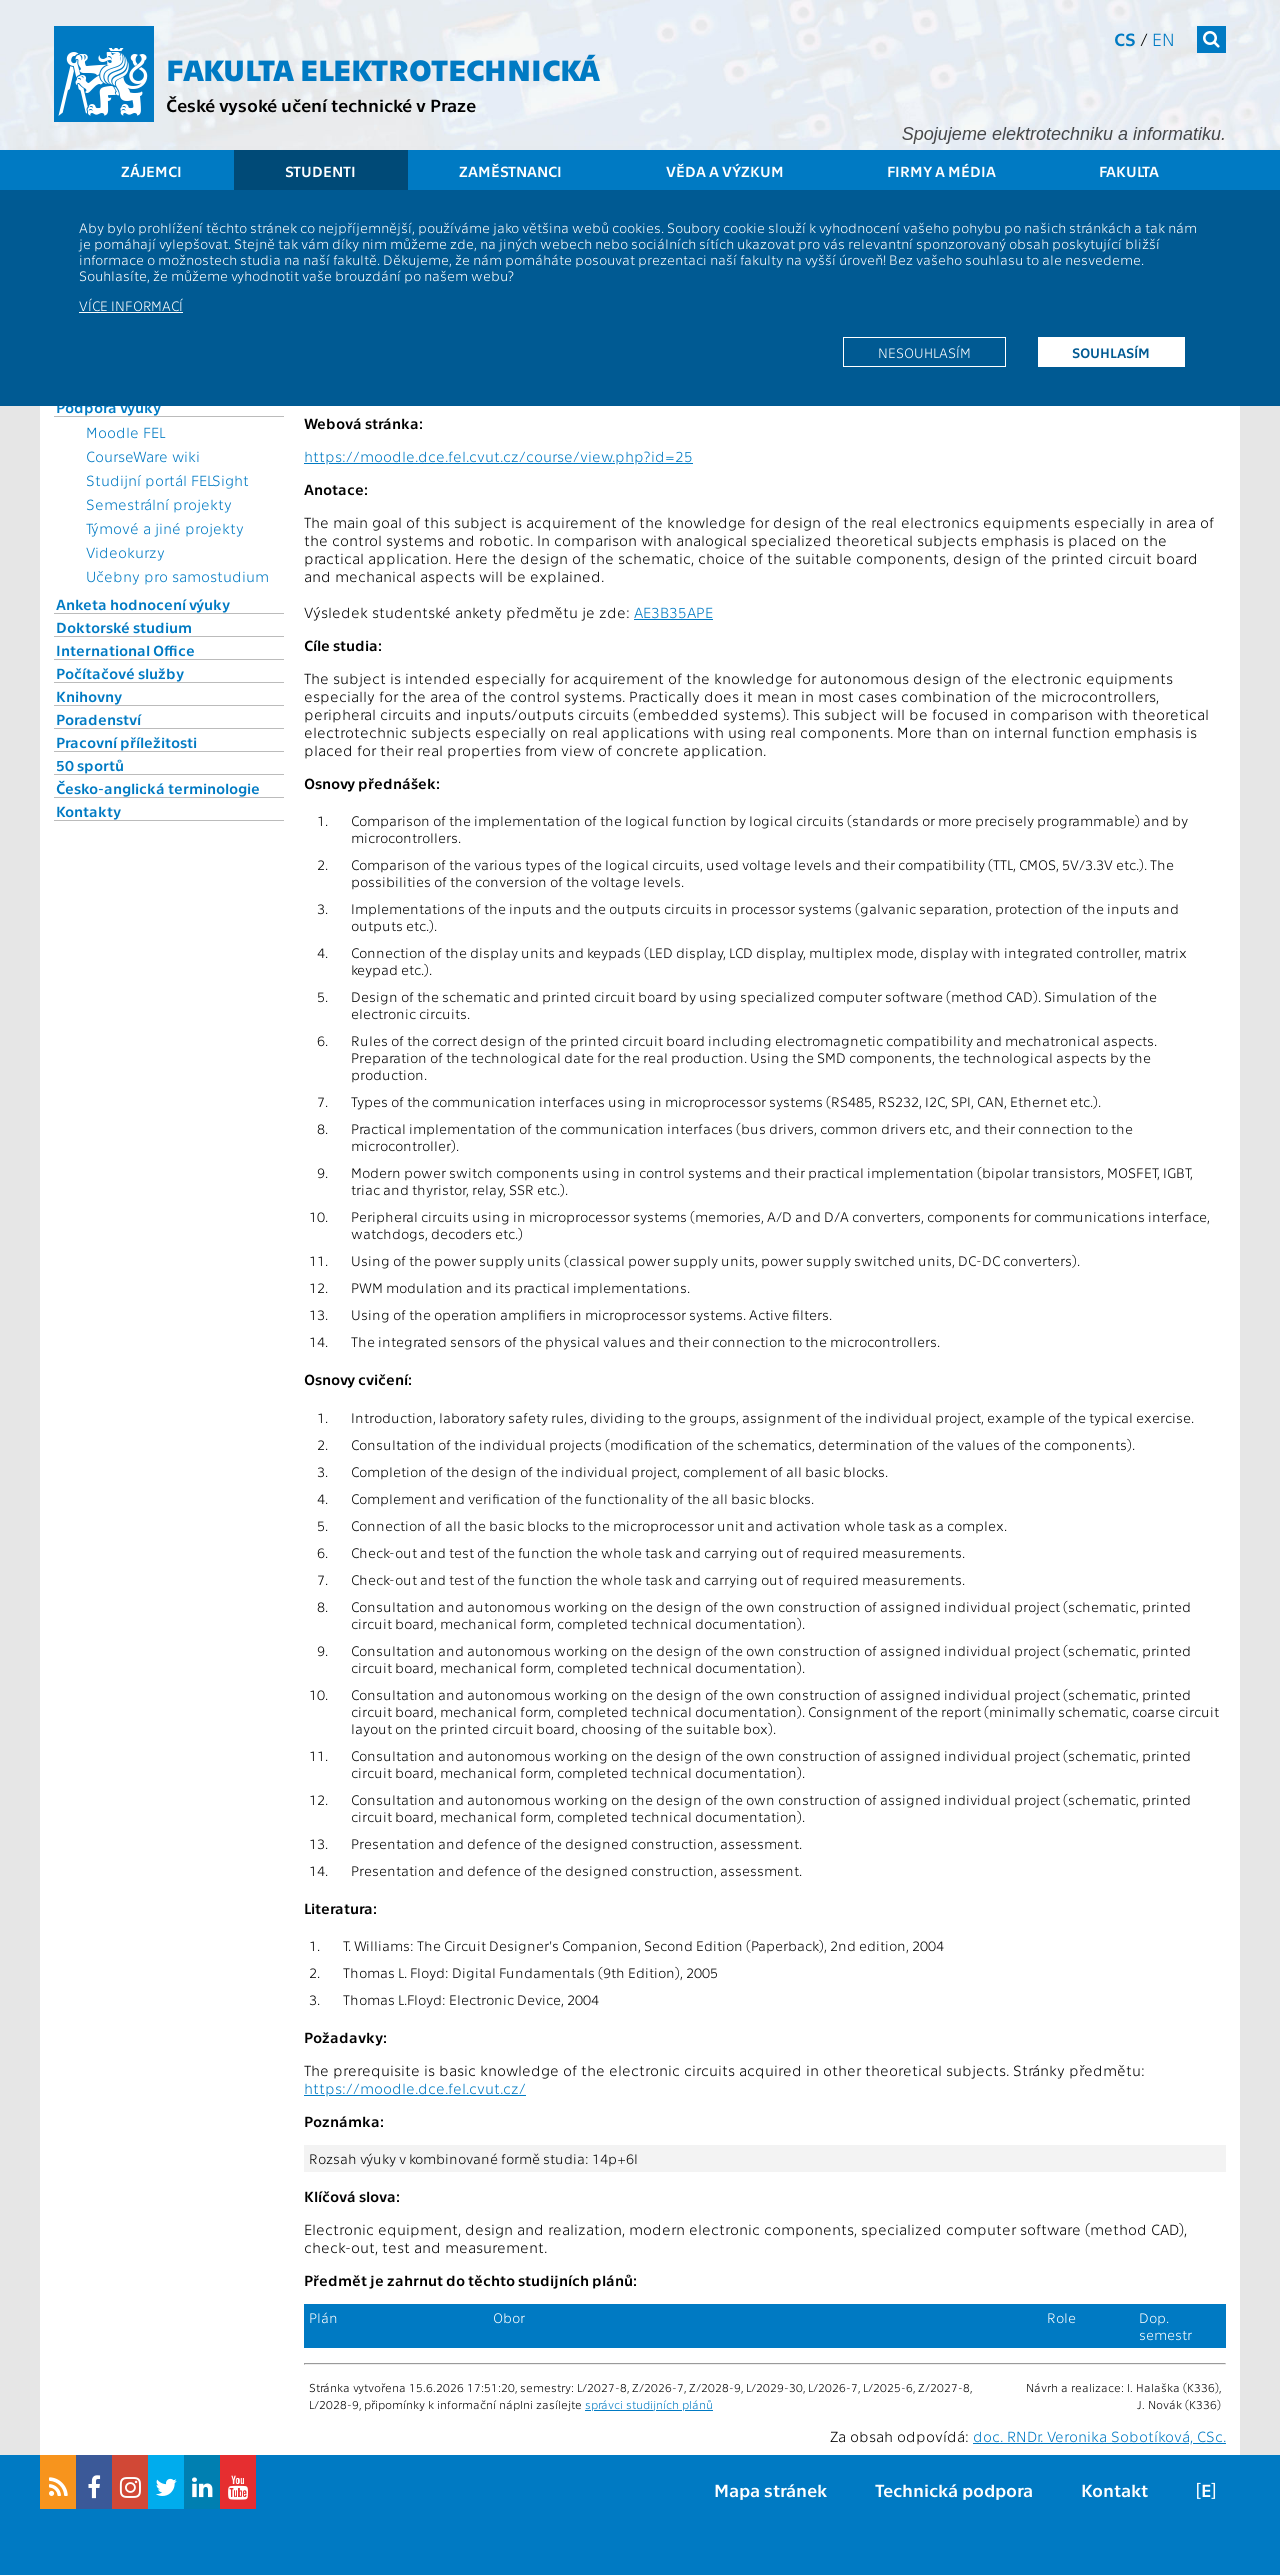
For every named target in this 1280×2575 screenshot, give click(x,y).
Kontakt (1114, 2489)
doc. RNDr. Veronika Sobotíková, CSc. (1099, 2436)
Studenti (320, 171)
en (1163, 38)
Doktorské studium (124, 627)
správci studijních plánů (649, 2404)
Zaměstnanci (510, 171)
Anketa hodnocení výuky (143, 604)
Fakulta (1129, 171)
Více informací (131, 305)
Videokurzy (125, 552)
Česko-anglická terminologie (158, 788)
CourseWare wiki (143, 456)
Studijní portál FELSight (167, 480)
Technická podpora (954, 2489)
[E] (1206, 2489)
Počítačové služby (120, 673)
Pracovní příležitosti (126, 742)
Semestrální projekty (159, 504)
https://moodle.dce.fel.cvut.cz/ (415, 2088)
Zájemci (151, 171)
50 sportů (90, 765)
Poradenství (98, 719)
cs (1125, 38)
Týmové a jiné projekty (165, 528)
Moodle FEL (125, 432)
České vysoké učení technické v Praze (321, 104)
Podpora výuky (108, 407)
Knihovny (89, 696)
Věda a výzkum (725, 171)
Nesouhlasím (924, 352)
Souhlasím (1111, 352)
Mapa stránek (770, 2489)
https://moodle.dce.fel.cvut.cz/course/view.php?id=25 (498, 456)
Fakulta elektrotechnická (383, 68)
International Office (125, 650)
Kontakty (88, 811)
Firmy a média (941, 171)
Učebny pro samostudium (177, 576)
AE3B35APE (673, 612)
